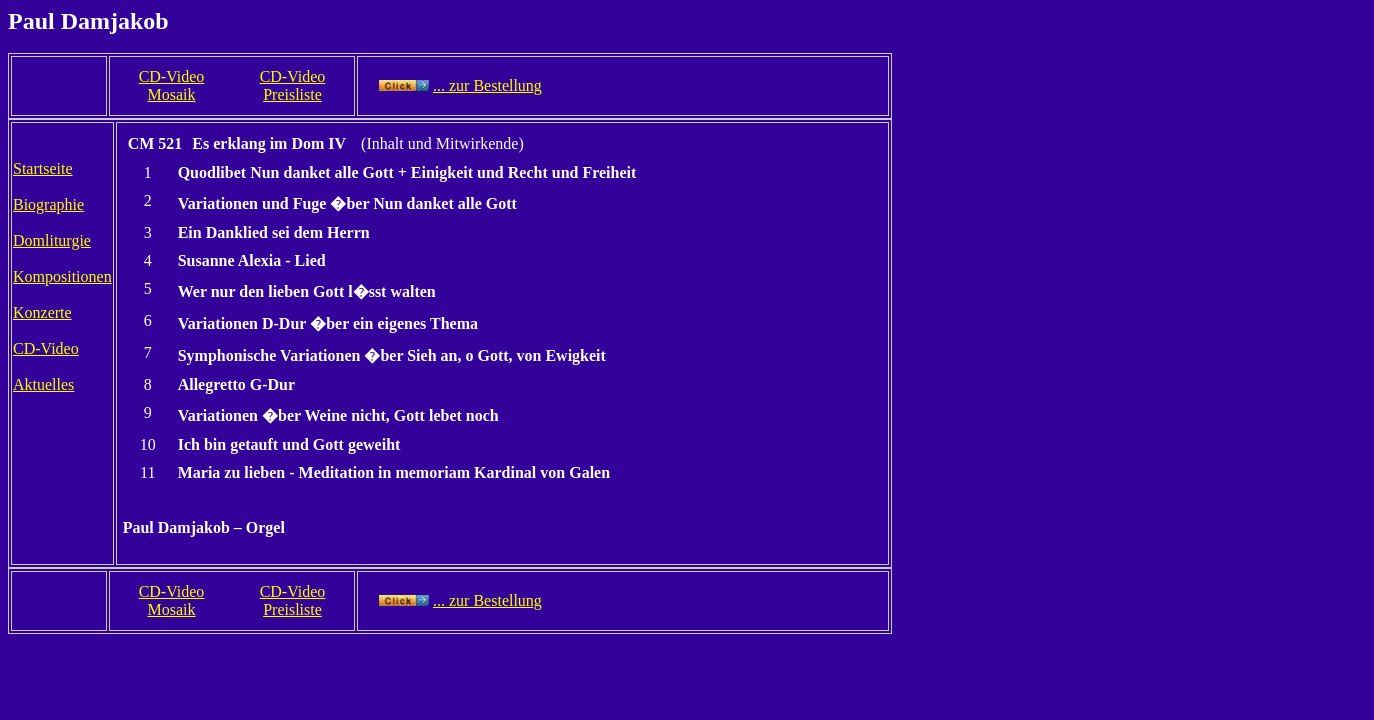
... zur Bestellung (487, 85)
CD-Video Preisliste (293, 85)
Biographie (48, 204)
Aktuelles (43, 384)
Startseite (43, 168)
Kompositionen (62, 276)
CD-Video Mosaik (172, 85)
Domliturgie (52, 240)
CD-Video (46, 348)
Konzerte (42, 312)
